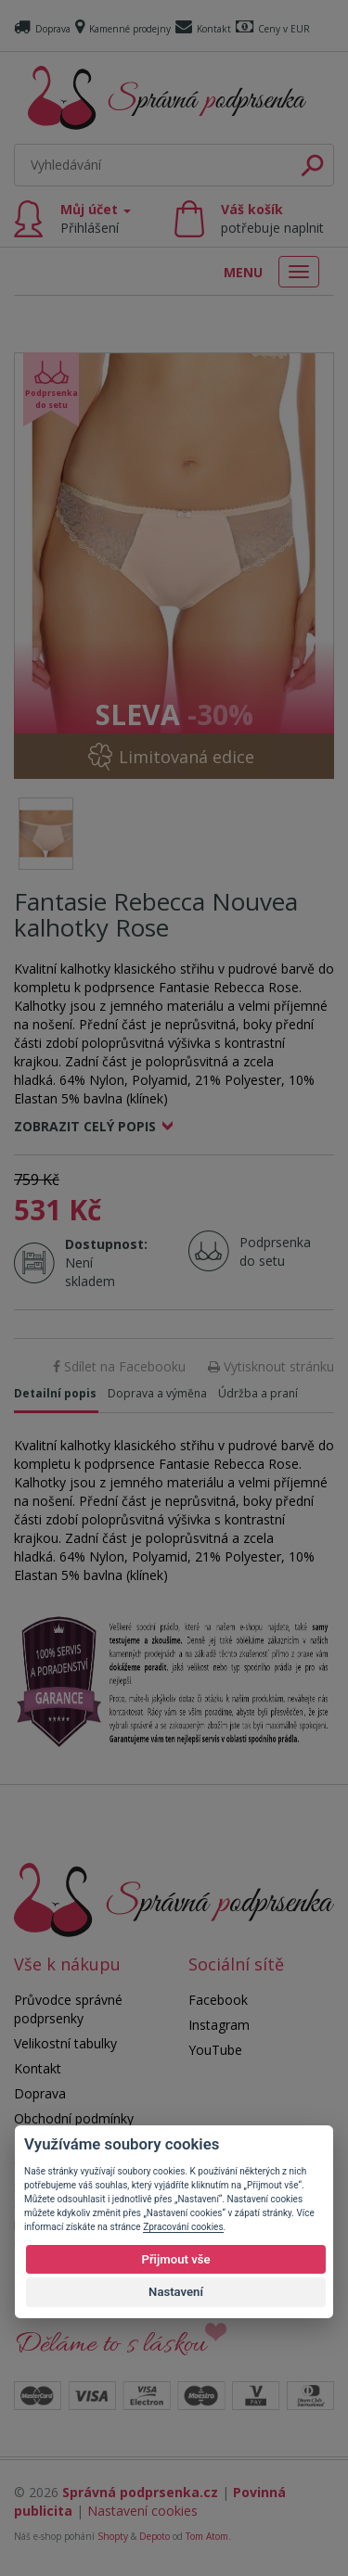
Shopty (112, 2536)
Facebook (218, 2000)
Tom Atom (207, 2536)
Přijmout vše (175, 2259)
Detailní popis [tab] (55, 1393)
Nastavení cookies (142, 2510)
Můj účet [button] (95, 218)
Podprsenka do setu (269, 1251)
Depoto (154, 2536)
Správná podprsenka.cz (140, 2492)
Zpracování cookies (183, 2227)
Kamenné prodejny (123, 28)
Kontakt (203, 28)
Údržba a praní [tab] (258, 1393)
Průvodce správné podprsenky (68, 2009)
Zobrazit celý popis (85, 1126)
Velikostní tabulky (65, 2043)
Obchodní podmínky (74, 2118)
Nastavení (175, 2292)
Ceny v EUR (273, 28)
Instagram (219, 2025)
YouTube (215, 2050)
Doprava (42, 28)
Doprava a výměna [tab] (157, 1393)
